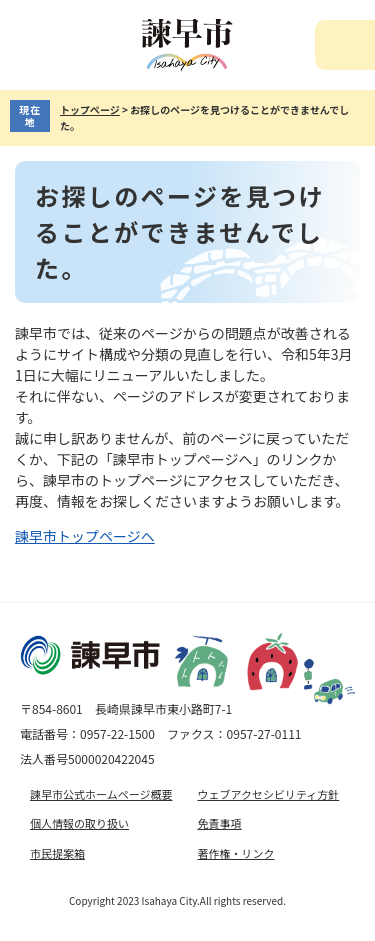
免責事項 (220, 823)
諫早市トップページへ (85, 536)
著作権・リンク (236, 853)
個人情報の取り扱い (79, 823)
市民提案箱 (57, 853)
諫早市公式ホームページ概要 (101, 794)
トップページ (90, 109)
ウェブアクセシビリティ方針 (269, 794)
